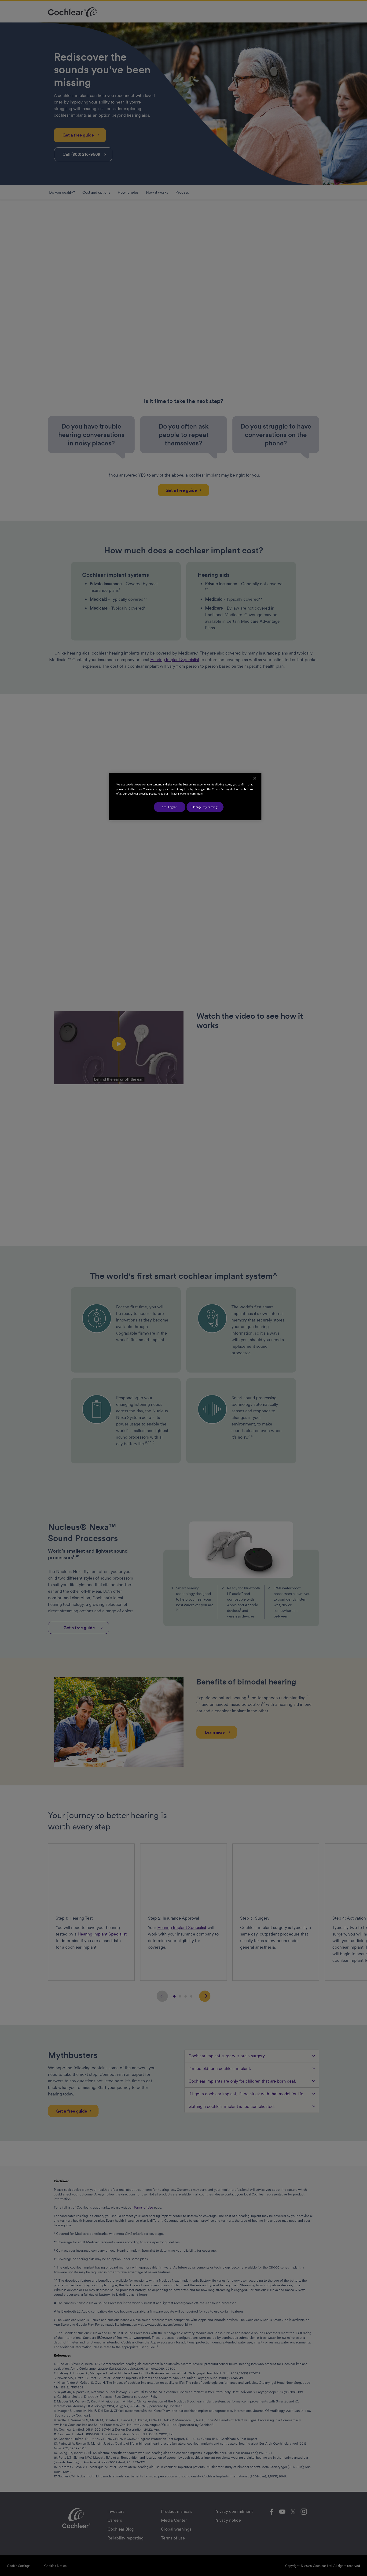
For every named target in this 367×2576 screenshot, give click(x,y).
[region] (185, 796)
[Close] (255, 778)
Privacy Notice (177, 793)
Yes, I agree (169, 807)
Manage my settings (205, 807)
